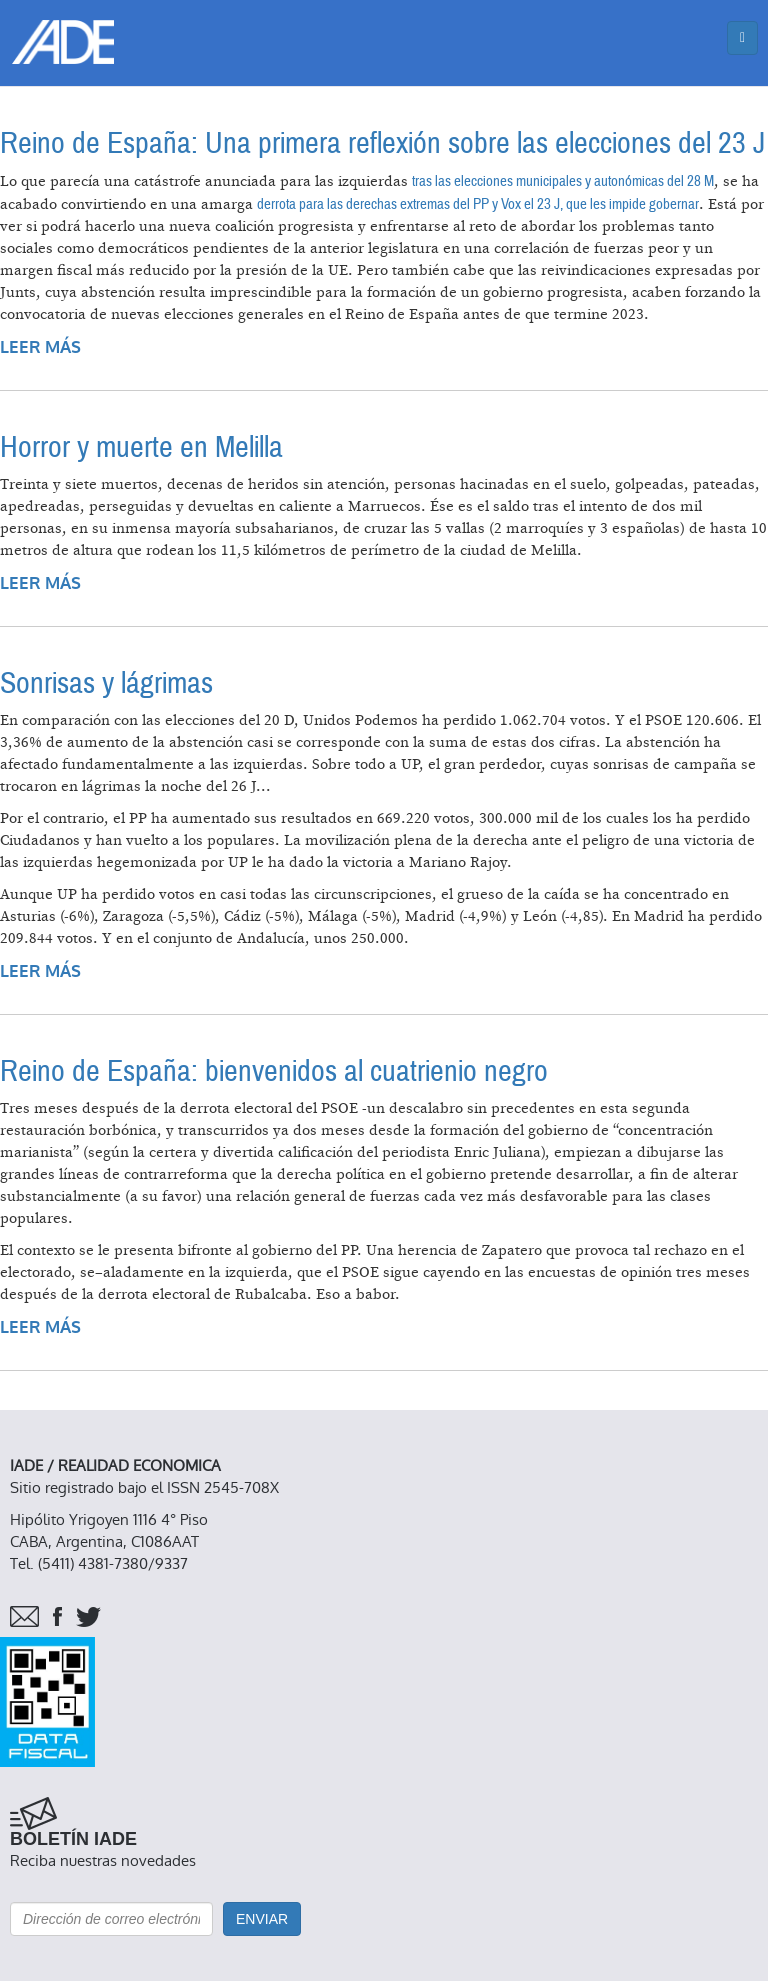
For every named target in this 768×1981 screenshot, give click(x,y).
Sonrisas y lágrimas (106, 683)
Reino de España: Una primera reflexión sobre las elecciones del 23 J (382, 143)
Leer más (40, 347)
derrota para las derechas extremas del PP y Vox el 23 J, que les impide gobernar (478, 204)
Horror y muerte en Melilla (141, 447)
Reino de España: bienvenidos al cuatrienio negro (274, 1071)
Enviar (262, 1919)
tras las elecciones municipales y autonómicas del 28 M (563, 181)
